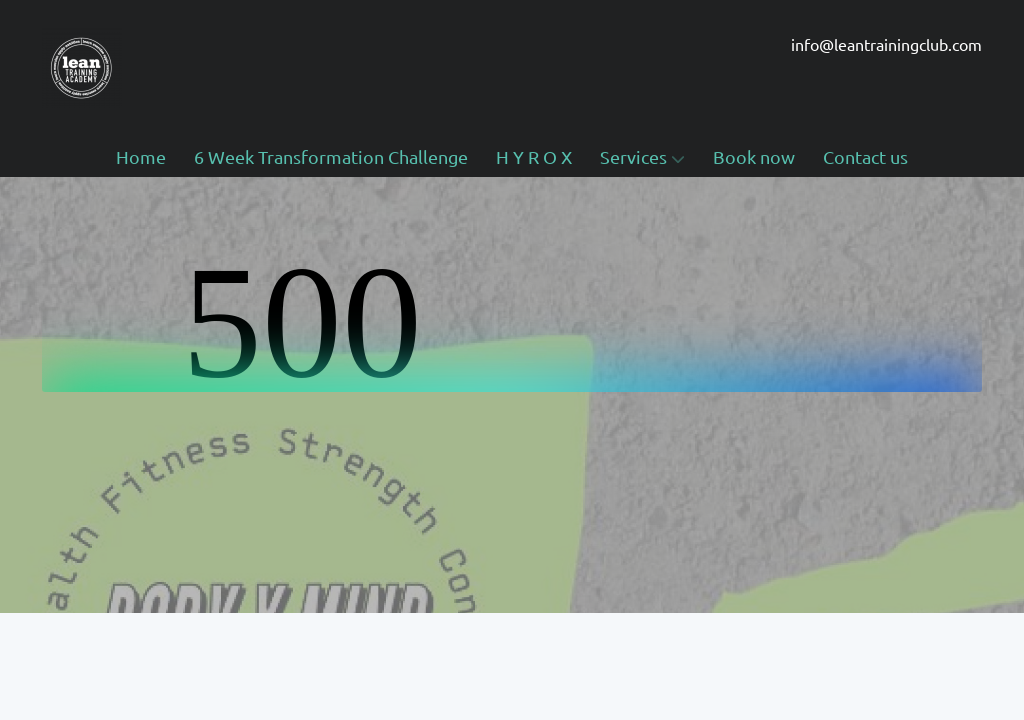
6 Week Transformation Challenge (331, 156)
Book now (754, 156)
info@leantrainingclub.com (886, 44)
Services (642, 156)
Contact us (865, 156)
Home (141, 156)
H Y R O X (534, 156)
